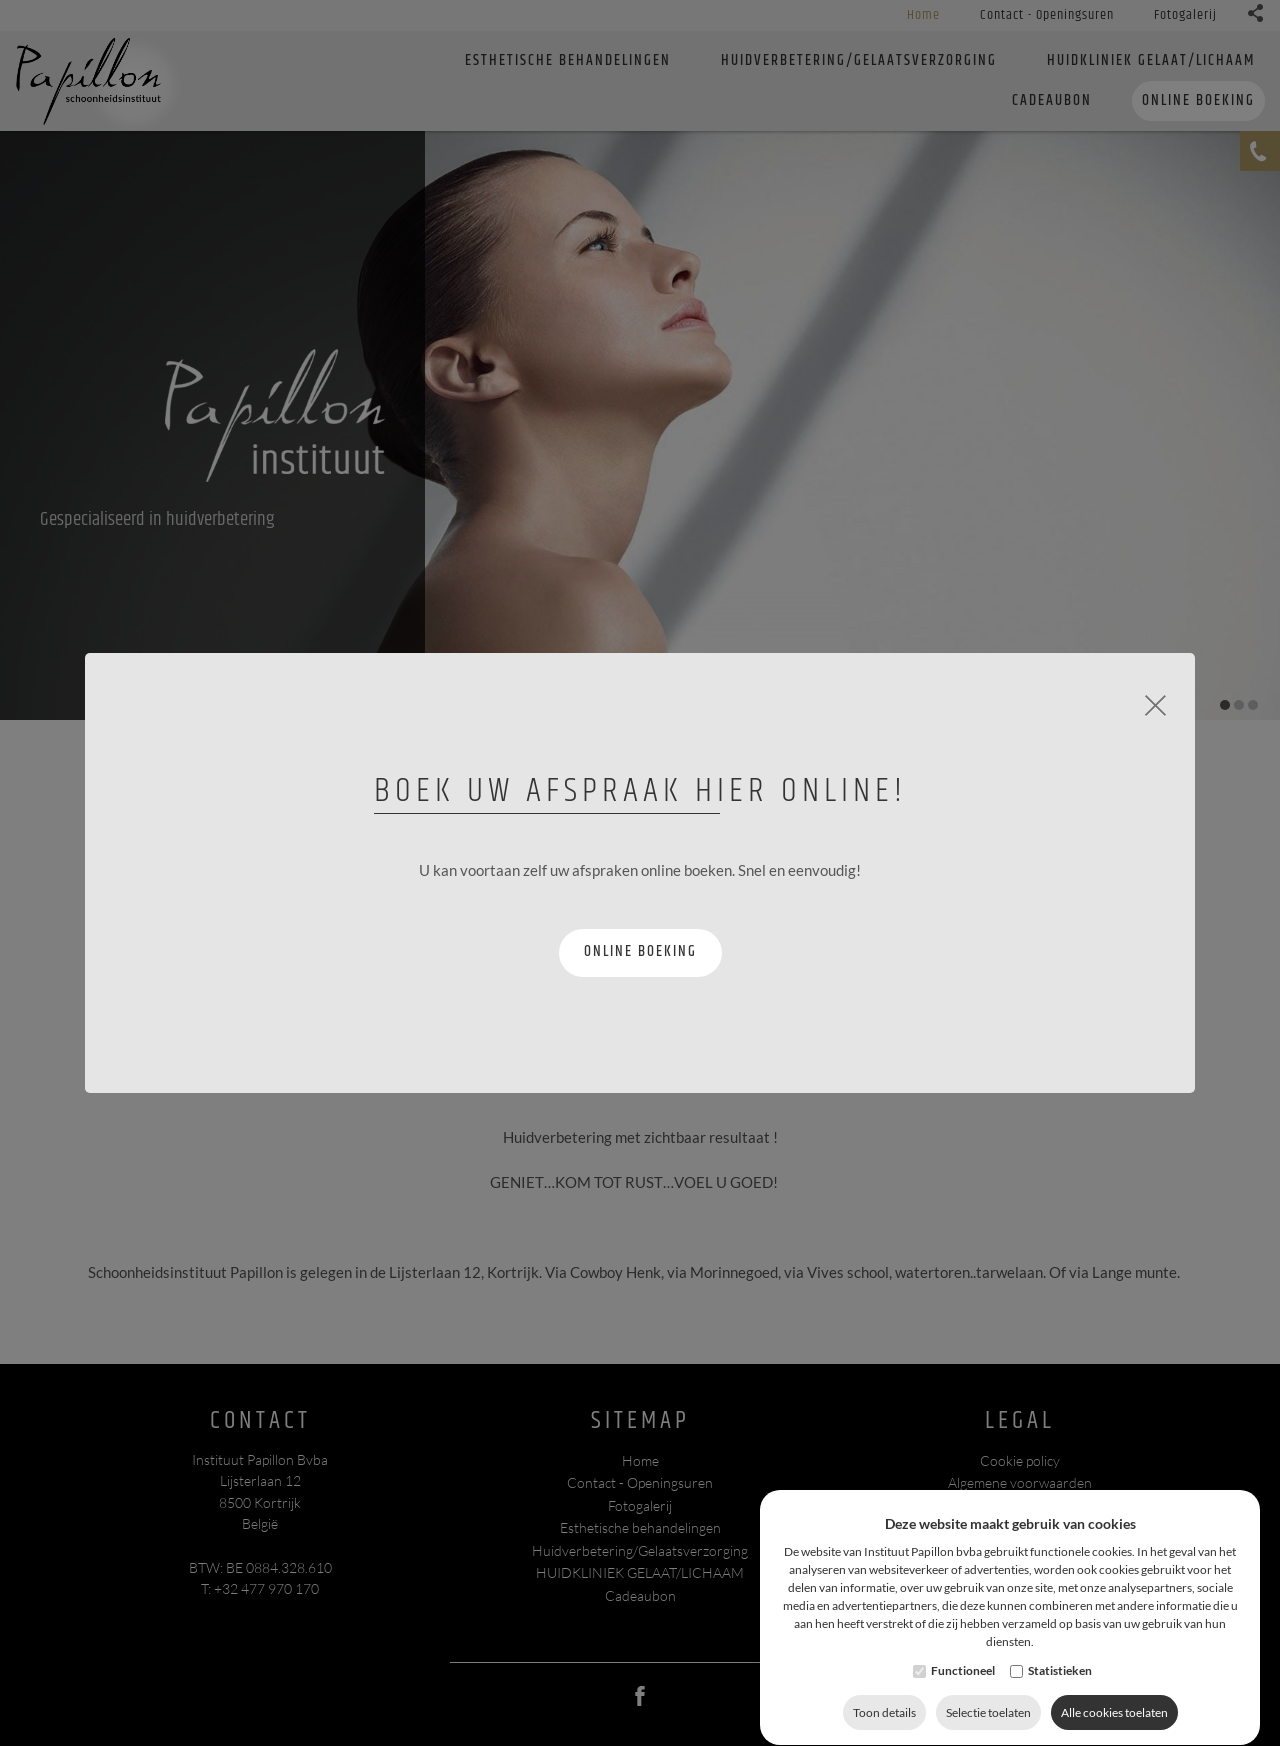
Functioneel (963, 1711)
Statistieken (1060, 1711)
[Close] (1155, 703)
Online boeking (640, 951)
